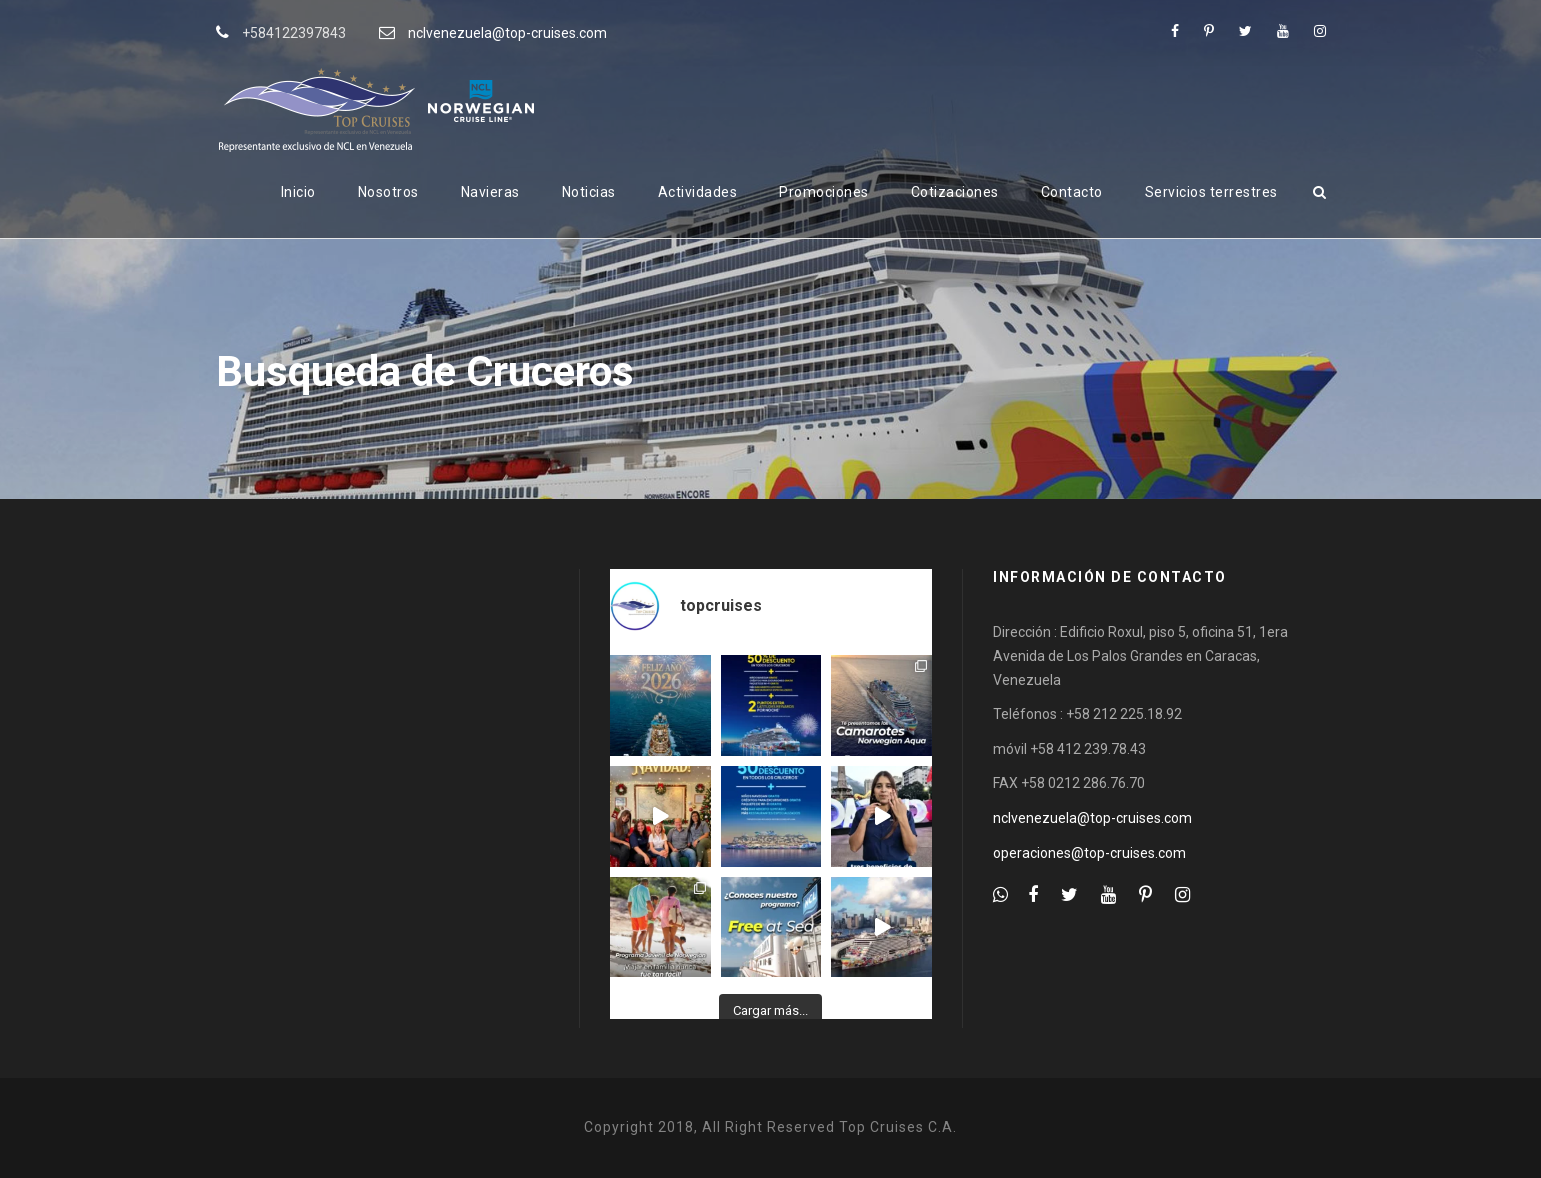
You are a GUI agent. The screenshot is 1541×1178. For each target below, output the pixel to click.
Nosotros (388, 192)
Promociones (824, 192)
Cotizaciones (955, 192)
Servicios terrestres (1211, 192)
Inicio (298, 192)
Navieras (490, 192)
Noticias (589, 192)
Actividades (698, 192)
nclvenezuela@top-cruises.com (507, 33)
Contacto (1072, 192)
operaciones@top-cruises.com (1089, 853)
